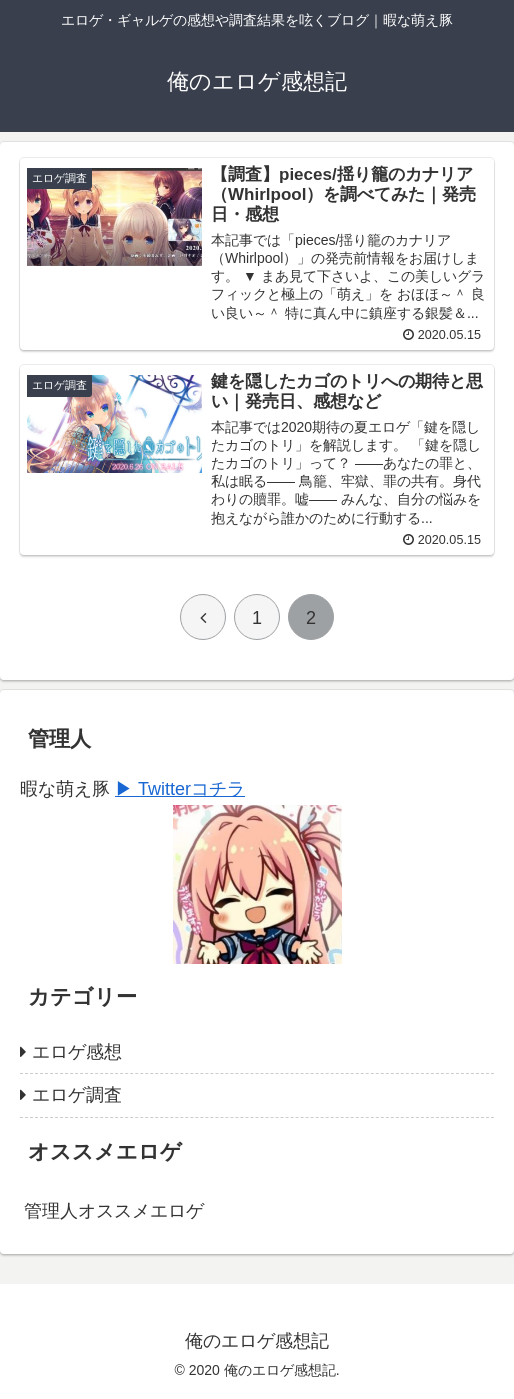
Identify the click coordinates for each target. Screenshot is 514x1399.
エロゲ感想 (77, 1052)
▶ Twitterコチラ (180, 789)
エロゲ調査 (77, 1095)
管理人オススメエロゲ (114, 1211)
